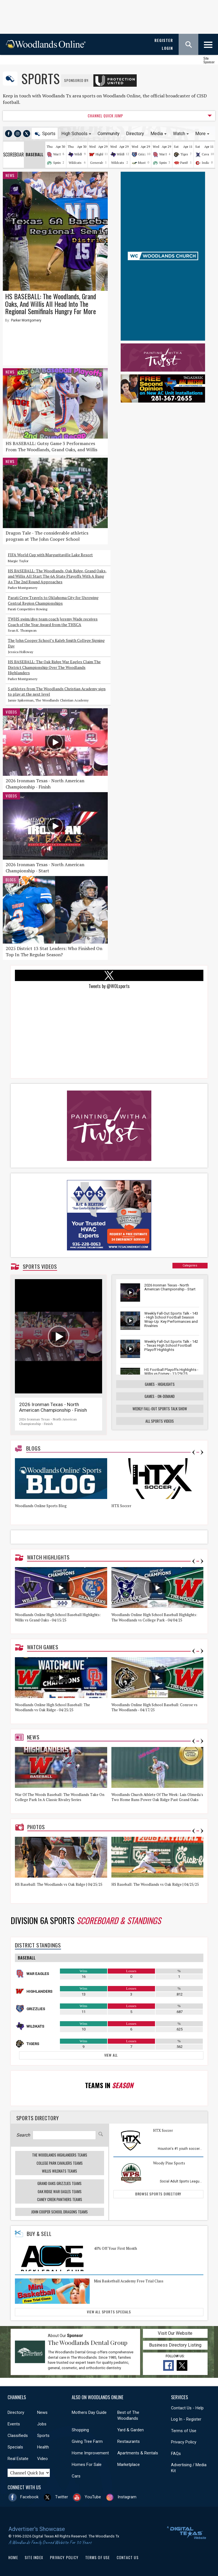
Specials (15, 2447)
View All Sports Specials (109, 2311)
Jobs (41, 2424)
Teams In (109, 2085)
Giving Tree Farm (87, 2441)
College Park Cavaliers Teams (60, 2163)
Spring (57, 162)
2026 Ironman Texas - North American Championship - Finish (45, 784)
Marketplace (128, 2464)
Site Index (34, 2557)
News (10, 175)
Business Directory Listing (175, 2345)
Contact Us (128, 2557)
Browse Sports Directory (158, 2193)
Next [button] (202, 1452)
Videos (11, 712)
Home (13, 2557)
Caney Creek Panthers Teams (59, 2199)
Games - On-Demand (160, 1396)
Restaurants (128, 2441)
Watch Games (43, 1647)
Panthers (187, 162)
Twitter (61, 2496)
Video (42, 2458)
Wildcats (75, 162)
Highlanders (39, 1991)
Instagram (127, 2496)
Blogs (11, 880)
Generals (97, 162)
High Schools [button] (74, 133)
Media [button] (156, 133)
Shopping (80, 2429)
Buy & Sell (39, 2233)
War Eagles (37, 1974)
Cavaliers (208, 154)
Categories (190, 1265)
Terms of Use (183, 2430)
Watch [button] (179, 133)
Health (43, 2447)
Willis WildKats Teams (59, 2171)
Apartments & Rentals (137, 2453)
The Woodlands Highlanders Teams (59, 2155)
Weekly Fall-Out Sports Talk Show (159, 1408)
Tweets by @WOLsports (109, 986)
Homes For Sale (87, 2464)
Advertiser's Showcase (36, 2529)
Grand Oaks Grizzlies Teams (59, 2183)
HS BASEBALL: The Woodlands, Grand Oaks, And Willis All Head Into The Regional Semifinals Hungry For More (50, 303)
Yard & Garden (130, 2429)
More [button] (200, 133)
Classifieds (18, 2435)
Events (14, 2424)
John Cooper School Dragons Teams (59, 2212)
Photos (36, 1827)
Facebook (29, 2496)
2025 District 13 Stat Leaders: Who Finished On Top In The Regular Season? (54, 951)
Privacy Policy (183, 2442)
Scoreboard (13, 154)
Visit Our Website (175, 2333)
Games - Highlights (160, 1384)
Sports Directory (37, 2118)
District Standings (38, 1945)
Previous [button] (193, 1452)
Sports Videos (40, 1266)
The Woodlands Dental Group (87, 2342)
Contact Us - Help (187, 2407)
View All (111, 2055)
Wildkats (80, 154)
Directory (135, 133)
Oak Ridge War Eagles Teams (60, 2191)
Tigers (185, 154)
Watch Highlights (48, 1557)
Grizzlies (145, 154)
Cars (76, 2476)
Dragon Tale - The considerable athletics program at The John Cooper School (47, 536)
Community (109, 133)
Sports (40, 78)
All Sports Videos (159, 1421)
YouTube (93, 2496)
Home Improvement (90, 2453)
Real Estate (18, 2458)
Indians (207, 162)
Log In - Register (186, 2419)
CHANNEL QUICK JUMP (105, 116)
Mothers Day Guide (89, 2412)
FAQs (176, 2453)
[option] (63, 1489)
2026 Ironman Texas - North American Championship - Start (45, 867)
